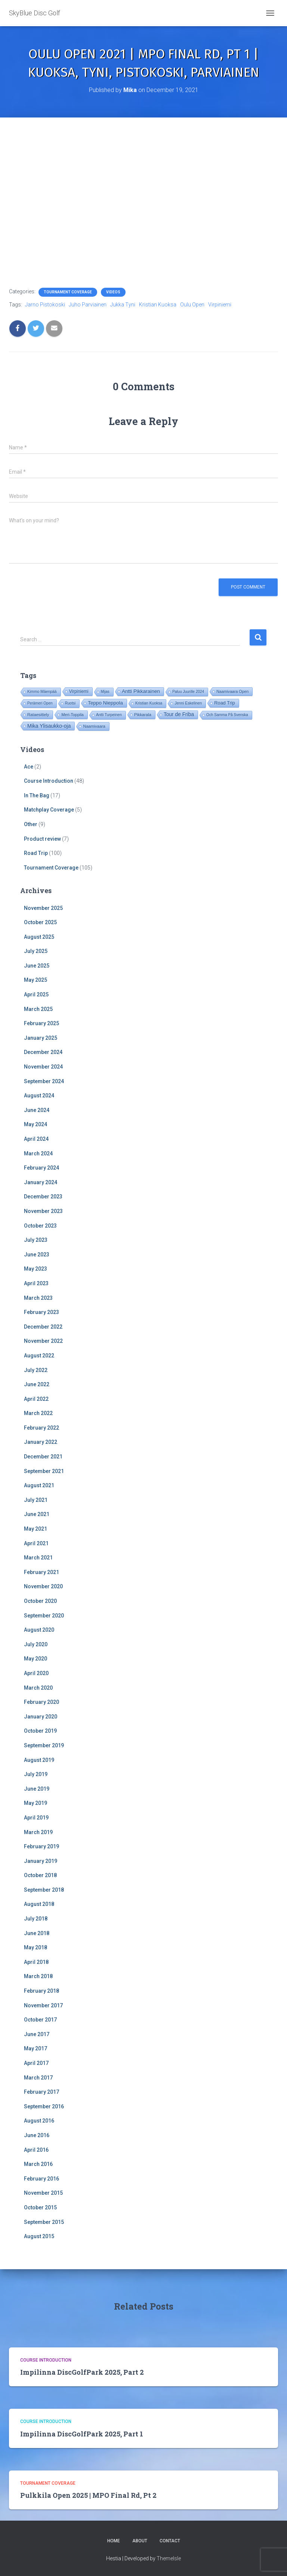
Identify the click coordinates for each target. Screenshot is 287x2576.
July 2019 (35, 1774)
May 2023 (35, 1269)
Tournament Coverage (68, 292)
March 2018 (38, 1976)
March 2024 (38, 1153)
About (139, 2540)
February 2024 (41, 1168)
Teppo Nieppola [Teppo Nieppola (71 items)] (105, 703)
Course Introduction (48, 781)
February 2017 (41, 2092)
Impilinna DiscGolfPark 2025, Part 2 (82, 2372)
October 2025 (40, 922)
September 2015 (44, 2222)
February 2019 (41, 1846)
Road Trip (36, 853)
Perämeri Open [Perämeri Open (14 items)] (40, 703)
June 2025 (36, 966)
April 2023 (36, 1283)
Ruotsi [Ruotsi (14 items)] (70, 703)
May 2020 (35, 1659)
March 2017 (38, 2078)
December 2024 (43, 1052)
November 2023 (43, 1211)
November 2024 (43, 1067)
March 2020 (38, 1688)
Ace (28, 767)
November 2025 (43, 908)
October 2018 (40, 1875)
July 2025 (35, 951)
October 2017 (40, 2020)
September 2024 (44, 1081)
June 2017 (36, 2034)
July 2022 (35, 1370)
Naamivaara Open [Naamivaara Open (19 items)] (232, 691)
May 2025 (35, 980)
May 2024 (35, 1124)
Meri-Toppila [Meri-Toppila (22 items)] (72, 714)
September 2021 (44, 1471)
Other (30, 824)
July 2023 (35, 1240)
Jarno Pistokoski (45, 305)
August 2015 (39, 2236)
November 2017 (43, 2005)
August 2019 (39, 1760)
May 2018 (35, 1947)
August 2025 (39, 937)
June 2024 (36, 1110)
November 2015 (43, 2193)
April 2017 (36, 2063)
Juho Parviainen (88, 305)
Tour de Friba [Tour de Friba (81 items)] (179, 714)
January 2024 (40, 1182)
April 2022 (36, 1399)
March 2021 (38, 1558)
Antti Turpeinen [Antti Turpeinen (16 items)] (109, 715)
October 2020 (40, 1601)
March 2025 (38, 1009)
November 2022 (43, 1341)
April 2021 (36, 1543)
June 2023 (36, 1255)
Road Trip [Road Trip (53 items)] (224, 703)
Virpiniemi (219, 305)
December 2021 (43, 1457)
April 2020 (36, 1673)
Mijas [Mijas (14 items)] (105, 692)
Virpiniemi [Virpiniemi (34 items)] (79, 691)
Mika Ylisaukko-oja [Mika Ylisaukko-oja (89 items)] (49, 726)
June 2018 (36, 1933)
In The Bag (36, 795)
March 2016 (38, 2164)
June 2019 (36, 1789)
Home (113, 2540)
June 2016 (36, 2135)
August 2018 (39, 1904)
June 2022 (36, 1384)
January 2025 (40, 1038)
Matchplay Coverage (49, 810)
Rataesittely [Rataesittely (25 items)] (38, 714)
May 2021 (35, 1529)
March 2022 (38, 1413)
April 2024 (36, 1139)
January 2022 (40, 1442)
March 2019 (38, 1832)
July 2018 (35, 1919)
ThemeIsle (169, 2558)
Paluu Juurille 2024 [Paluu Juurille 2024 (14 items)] (188, 692)
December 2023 (43, 1197)
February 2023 (41, 1312)
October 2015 (40, 2207)
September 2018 (44, 1890)
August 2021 (39, 1485)
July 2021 (35, 1500)
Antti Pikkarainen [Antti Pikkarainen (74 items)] (141, 691)
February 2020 (41, 1702)
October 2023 (40, 1226)
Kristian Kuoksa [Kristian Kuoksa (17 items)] (148, 703)
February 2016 (41, 2179)
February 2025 (41, 1023)
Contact (170, 2540)
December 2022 (43, 1327)
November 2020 (43, 1586)
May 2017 (35, 2048)
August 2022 (39, 1356)
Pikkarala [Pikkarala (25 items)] (142, 714)
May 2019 (35, 1803)
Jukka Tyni (122, 305)
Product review (42, 839)
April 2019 (36, 1818)
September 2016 (44, 2106)
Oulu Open (192, 305)
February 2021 (41, 1572)
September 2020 (44, 1616)
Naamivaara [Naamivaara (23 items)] (94, 726)
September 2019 (44, 1745)
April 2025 (36, 994)
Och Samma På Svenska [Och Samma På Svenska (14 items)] (227, 715)
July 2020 (35, 1644)
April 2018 (36, 1962)
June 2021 (36, 1514)
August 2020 (39, 1630)
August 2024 (39, 1095)
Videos (113, 292)
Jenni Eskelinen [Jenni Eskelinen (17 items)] (188, 703)
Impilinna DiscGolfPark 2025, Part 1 (81, 2433)
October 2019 (40, 1731)
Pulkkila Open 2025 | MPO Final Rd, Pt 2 (88, 2495)
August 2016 (39, 2121)
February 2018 (41, 1991)
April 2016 (36, 2150)
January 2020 (40, 1717)
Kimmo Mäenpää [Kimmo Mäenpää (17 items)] (42, 692)
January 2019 (40, 1861)
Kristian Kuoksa (157, 305)
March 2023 (38, 1298)
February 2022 (41, 1428)
